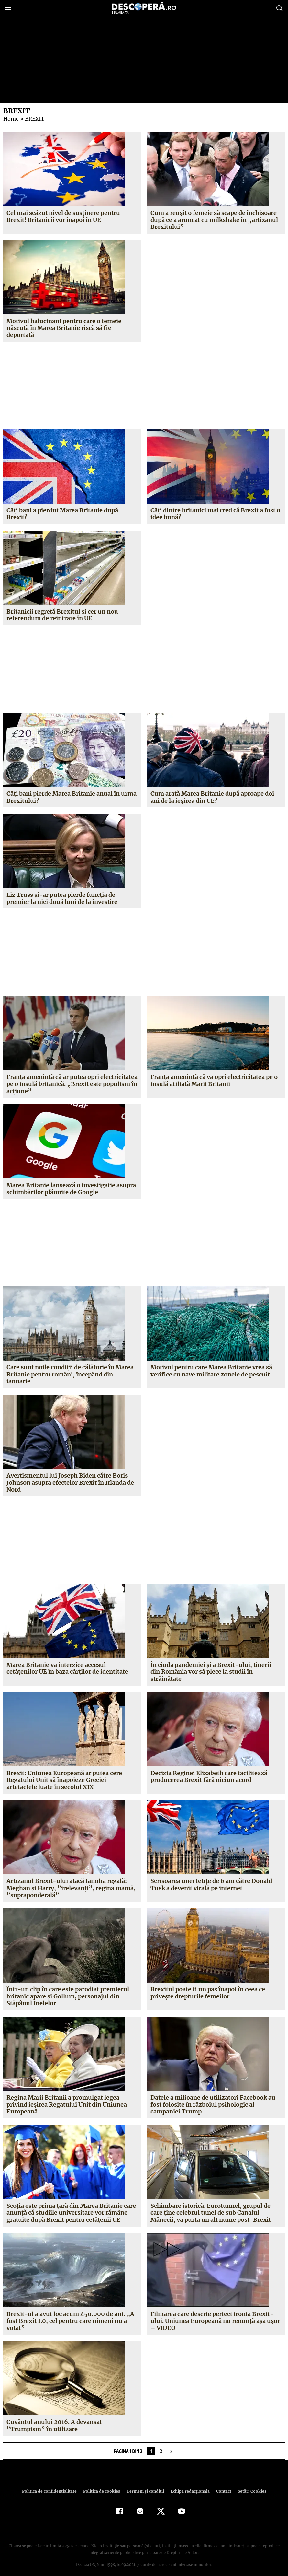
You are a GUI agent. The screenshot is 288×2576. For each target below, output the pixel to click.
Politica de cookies (102, 2484)
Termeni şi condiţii (144, 2484)
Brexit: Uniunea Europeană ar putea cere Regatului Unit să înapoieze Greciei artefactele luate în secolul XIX (64, 1773)
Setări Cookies (248, 2484)
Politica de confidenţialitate (52, 2484)
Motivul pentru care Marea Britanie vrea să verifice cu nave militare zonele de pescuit (211, 1371)
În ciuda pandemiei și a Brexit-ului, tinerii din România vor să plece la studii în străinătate (215, 1668)
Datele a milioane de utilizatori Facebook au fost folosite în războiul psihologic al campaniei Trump (212, 2097)
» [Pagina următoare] (171, 2444)
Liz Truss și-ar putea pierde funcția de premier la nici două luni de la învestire (62, 898)
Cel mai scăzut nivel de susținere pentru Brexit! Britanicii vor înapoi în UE (63, 216)
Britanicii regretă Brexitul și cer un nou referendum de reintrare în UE (62, 615)
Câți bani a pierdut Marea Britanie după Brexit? (62, 514)
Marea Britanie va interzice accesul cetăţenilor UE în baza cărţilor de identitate (67, 1668)
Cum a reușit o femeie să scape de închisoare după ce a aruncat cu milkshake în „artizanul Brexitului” (214, 219)
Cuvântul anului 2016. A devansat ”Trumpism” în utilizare (54, 2418)
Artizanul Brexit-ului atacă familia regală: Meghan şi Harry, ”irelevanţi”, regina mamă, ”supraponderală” (69, 1881)
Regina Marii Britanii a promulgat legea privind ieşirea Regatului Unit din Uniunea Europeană (66, 2097)
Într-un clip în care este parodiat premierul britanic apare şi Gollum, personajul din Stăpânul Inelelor (67, 1989)
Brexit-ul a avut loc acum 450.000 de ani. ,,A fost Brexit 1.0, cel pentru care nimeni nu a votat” (69, 2313)
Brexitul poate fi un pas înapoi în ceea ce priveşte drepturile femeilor (207, 1986)
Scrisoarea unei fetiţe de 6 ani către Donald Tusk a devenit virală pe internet (211, 1877)
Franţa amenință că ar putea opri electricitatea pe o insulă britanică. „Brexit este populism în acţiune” (72, 1084)
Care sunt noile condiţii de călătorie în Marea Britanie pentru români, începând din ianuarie (70, 1374)
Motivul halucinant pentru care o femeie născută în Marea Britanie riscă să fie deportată (64, 328)
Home (10, 118)
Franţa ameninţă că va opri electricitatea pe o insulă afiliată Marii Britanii (214, 1080)
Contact (221, 2484)
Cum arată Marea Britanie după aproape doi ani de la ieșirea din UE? (212, 797)
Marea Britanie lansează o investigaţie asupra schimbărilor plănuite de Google (71, 1188)
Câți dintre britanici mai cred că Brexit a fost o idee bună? (215, 514)
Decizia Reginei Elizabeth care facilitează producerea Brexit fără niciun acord (208, 1769)
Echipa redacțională (188, 2484)
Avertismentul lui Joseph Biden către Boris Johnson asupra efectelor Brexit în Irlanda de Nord (70, 1482)
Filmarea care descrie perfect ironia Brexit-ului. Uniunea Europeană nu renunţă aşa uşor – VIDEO (215, 2313)
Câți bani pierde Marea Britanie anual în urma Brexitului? (71, 797)
